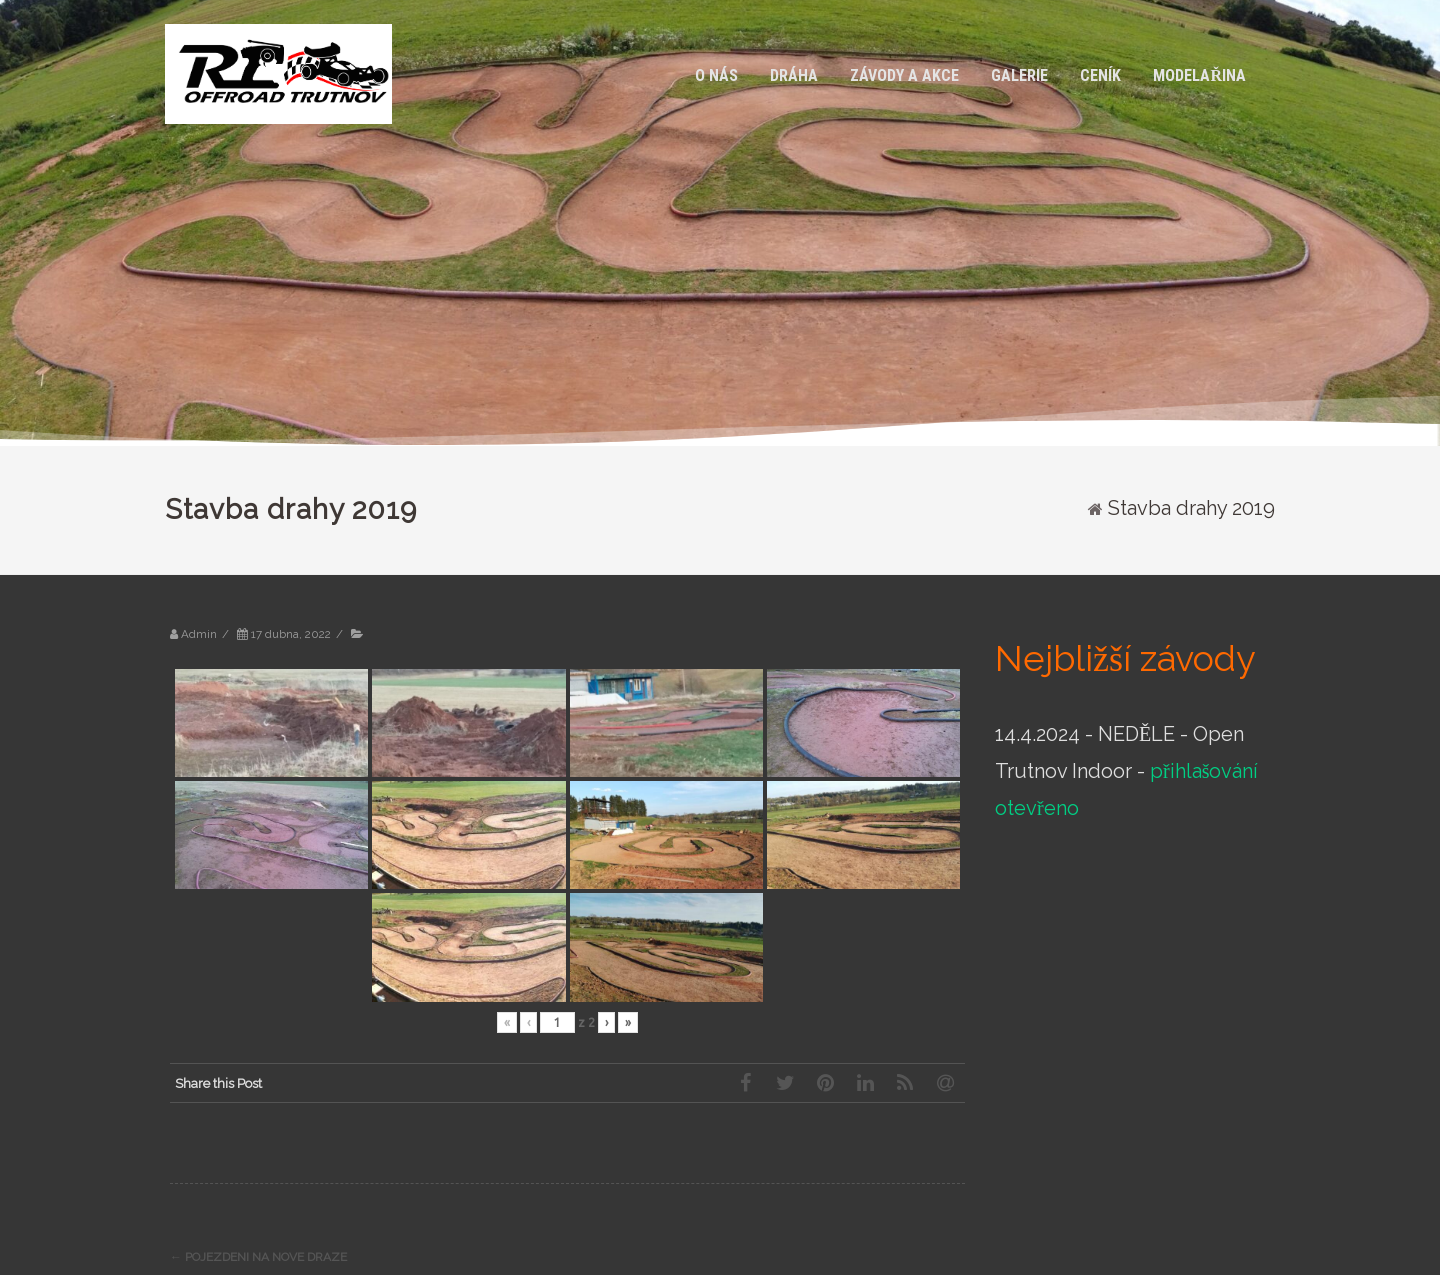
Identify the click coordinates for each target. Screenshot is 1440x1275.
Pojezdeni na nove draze (258, 1257)
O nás (716, 75)
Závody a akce (904, 75)
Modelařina (1199, 75)
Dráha (794, 75)
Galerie (1019, 75)
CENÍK (1100, 75)
